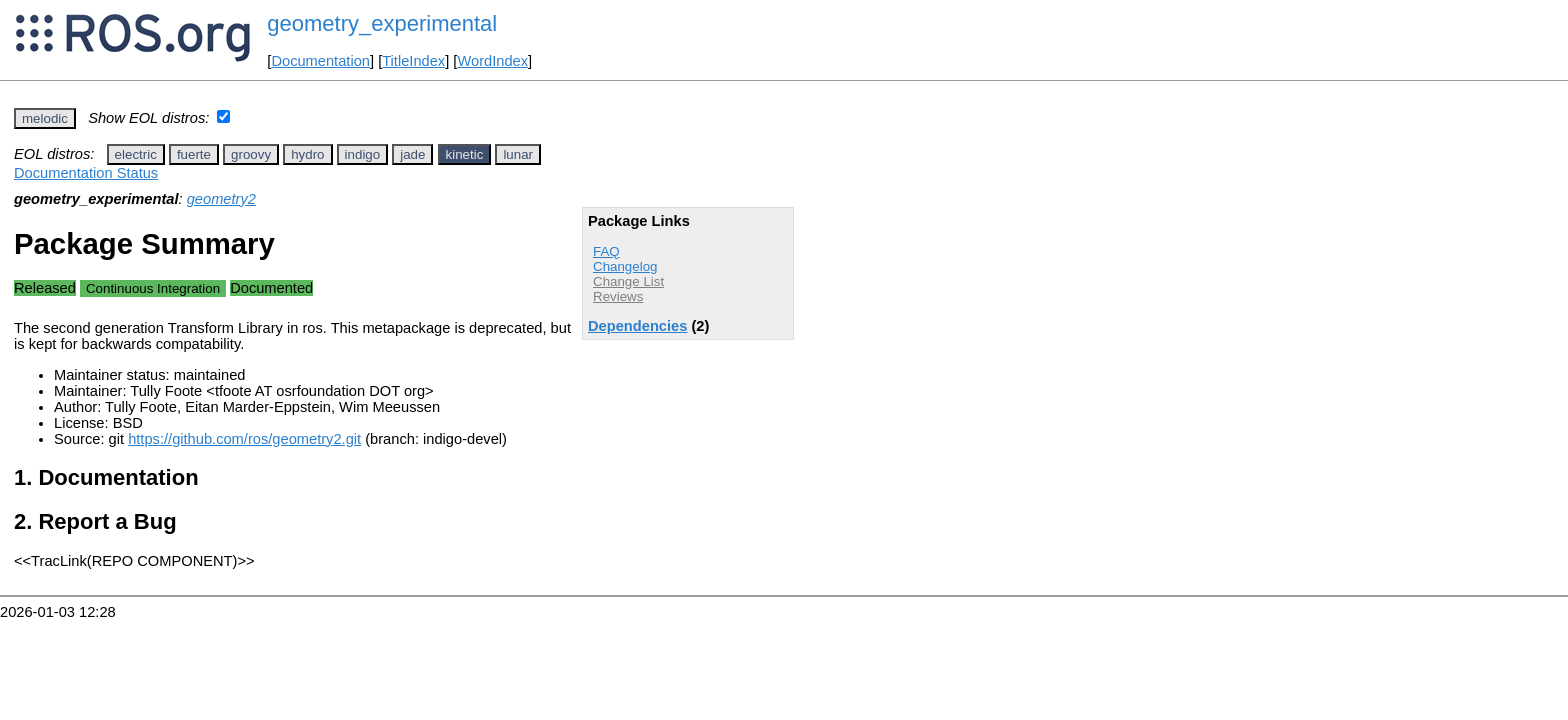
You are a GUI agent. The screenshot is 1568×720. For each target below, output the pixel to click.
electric (136, 154)
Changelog (625, 266)
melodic (45, 118)
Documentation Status (86, 173)
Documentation (320, 61)
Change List (628, 281)
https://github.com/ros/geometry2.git (244, 439)
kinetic (465, 154)
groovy (251, 154)
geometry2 (221, 199)
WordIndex (492, 61)
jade (412, 154)
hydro (307, 154)
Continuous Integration (153, 288)
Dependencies (637, 326)
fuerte (194, 154)
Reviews (618, 296)
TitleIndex (413, 61)
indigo (363, 154)
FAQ (606, 251)
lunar (518, 154)
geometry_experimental (382, 23)
